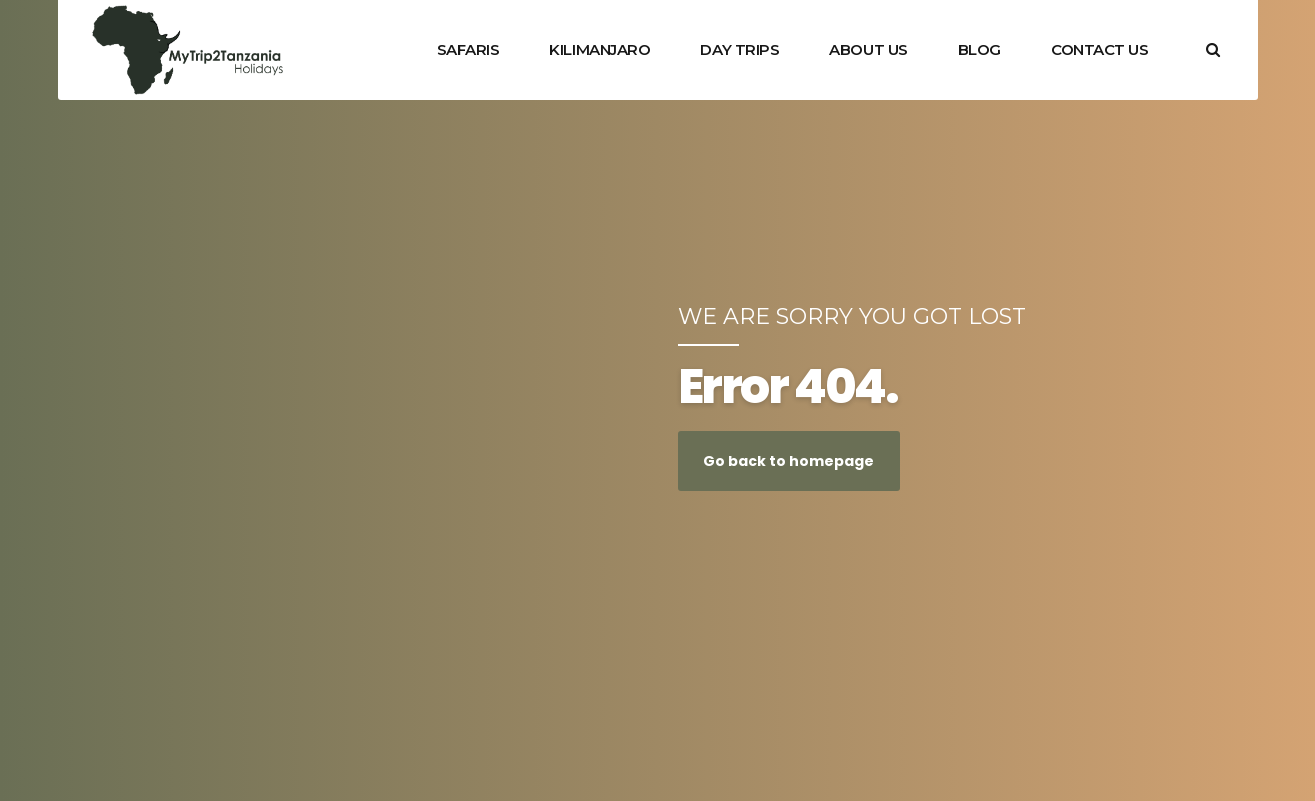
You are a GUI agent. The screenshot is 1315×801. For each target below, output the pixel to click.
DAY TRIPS (739, 49)
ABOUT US (868, 49)
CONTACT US (1100, 49)
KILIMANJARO (599, 49)
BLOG (979, 49)
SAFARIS (468, 49)
